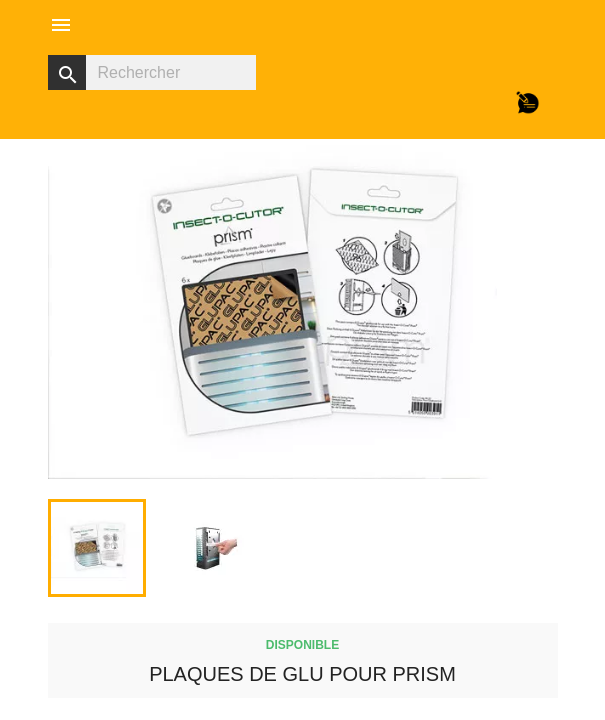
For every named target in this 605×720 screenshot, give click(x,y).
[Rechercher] (152, 72)
